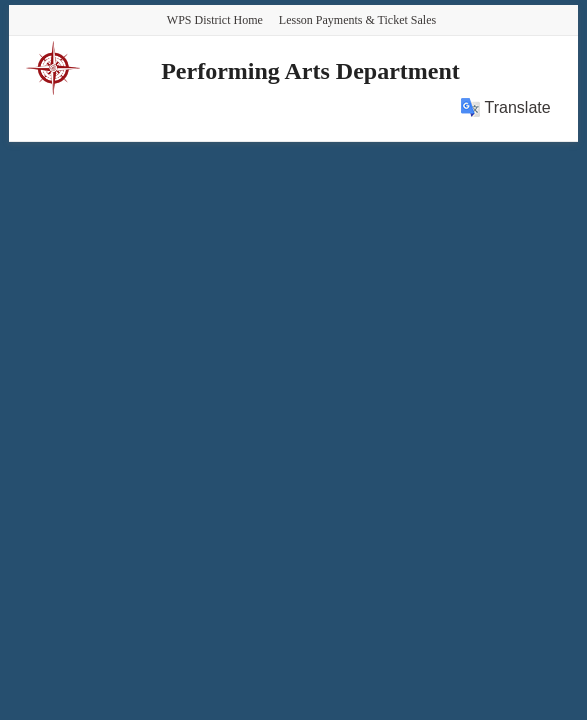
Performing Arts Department (310, 71)
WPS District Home (215, 20)
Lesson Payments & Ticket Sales (357, 20)
